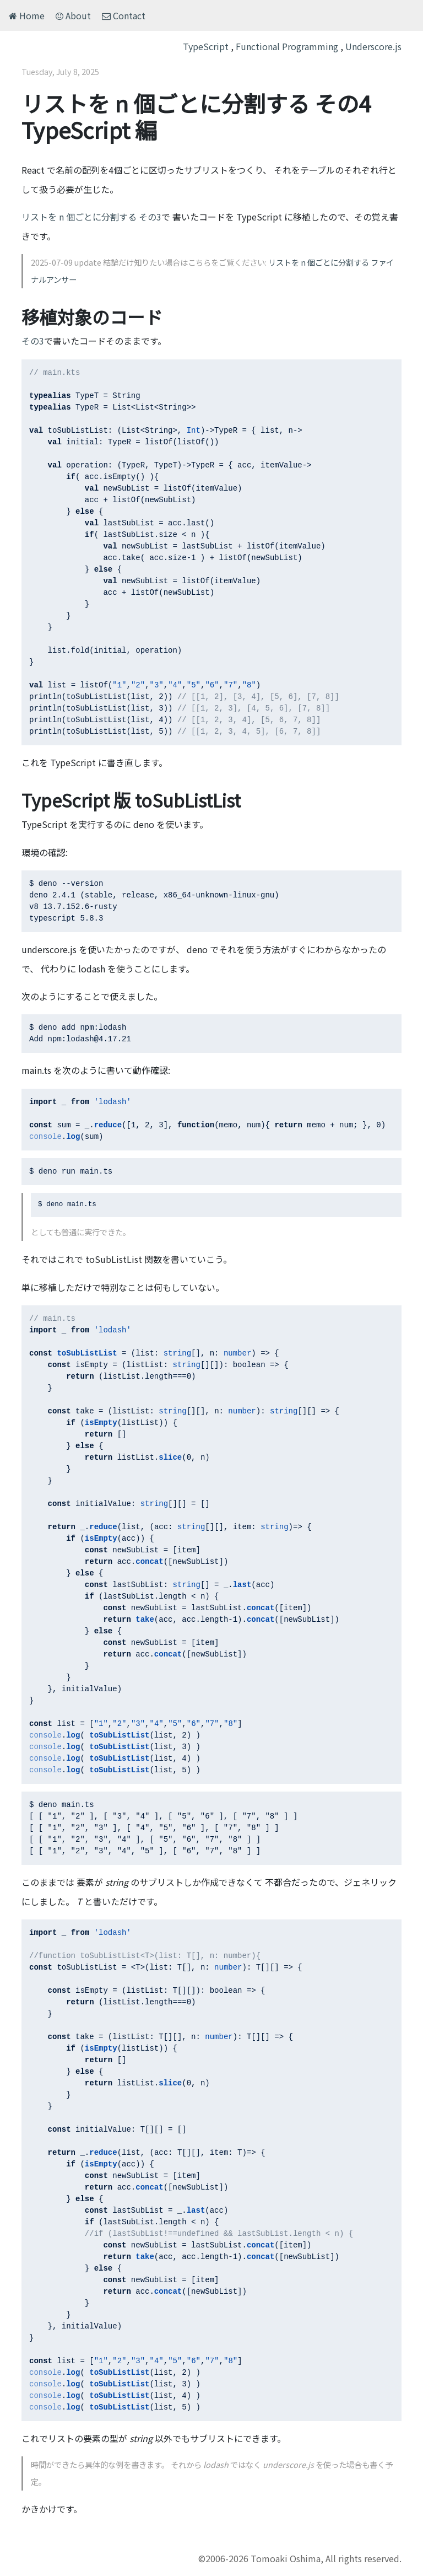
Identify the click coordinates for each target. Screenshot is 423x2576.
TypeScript (206, 46)
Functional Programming (287, 46)
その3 (32, 340)
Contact (123, 15)
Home (27, 15)
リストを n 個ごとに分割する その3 (91, 216)
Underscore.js (373, 46)
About (73, 15)
